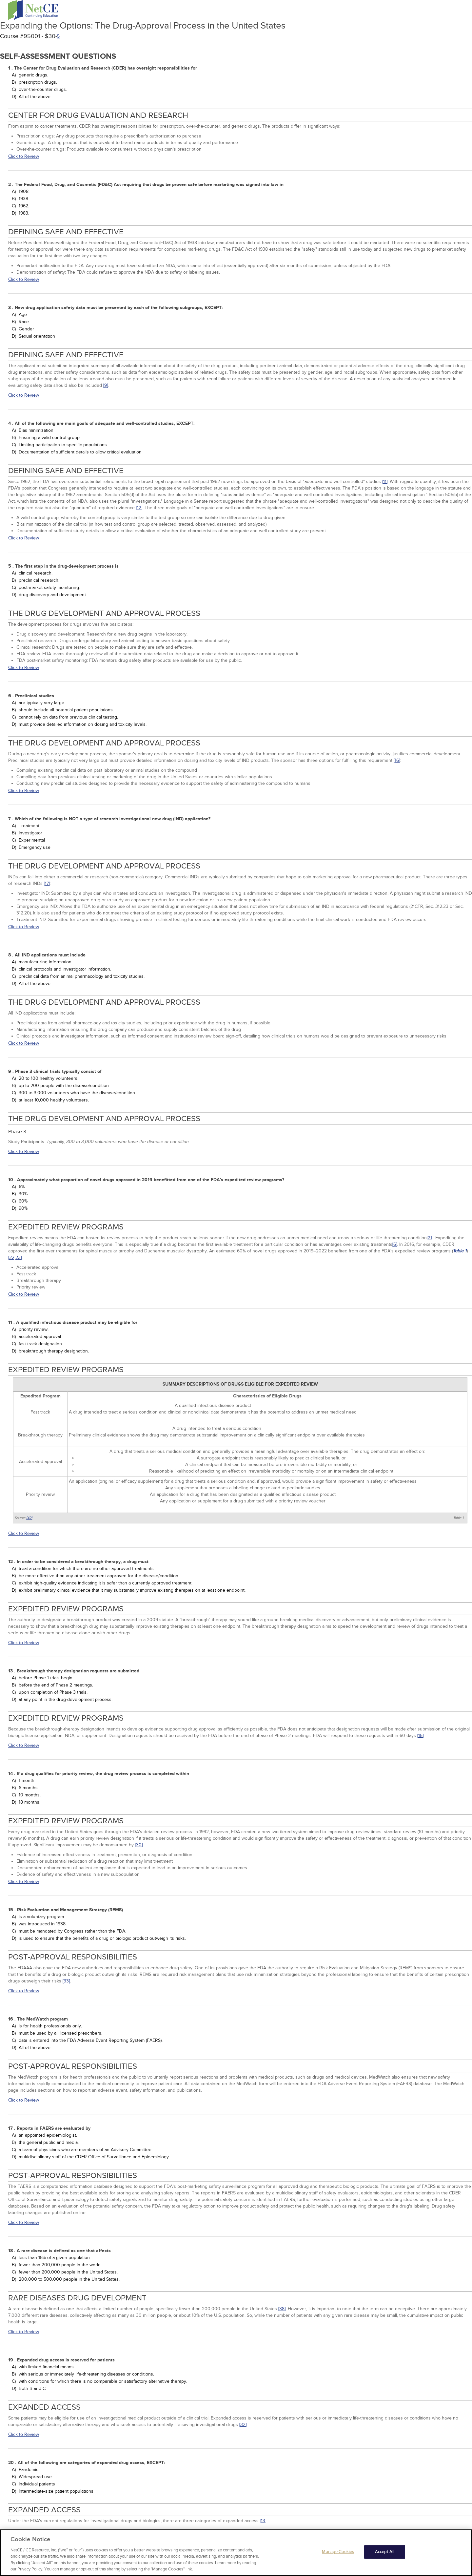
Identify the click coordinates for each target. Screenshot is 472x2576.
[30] (139, 1845)
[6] (394, 1244)
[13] (263, 2521)
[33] (66, 1981)
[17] (47, 883)
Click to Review (23, 156)
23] (18, 1257)
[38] (281, 2309)
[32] (242, 2424)
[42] (29, 1518)
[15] (420, 1735)
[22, (11, 1257)
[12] (139, 508)
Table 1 (460, 1250)
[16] (397, 760)
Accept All (384, 2556)
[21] (430, 1238)
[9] (105, 385)
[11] (384, 481)
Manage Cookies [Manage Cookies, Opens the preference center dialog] (338, 2556)
